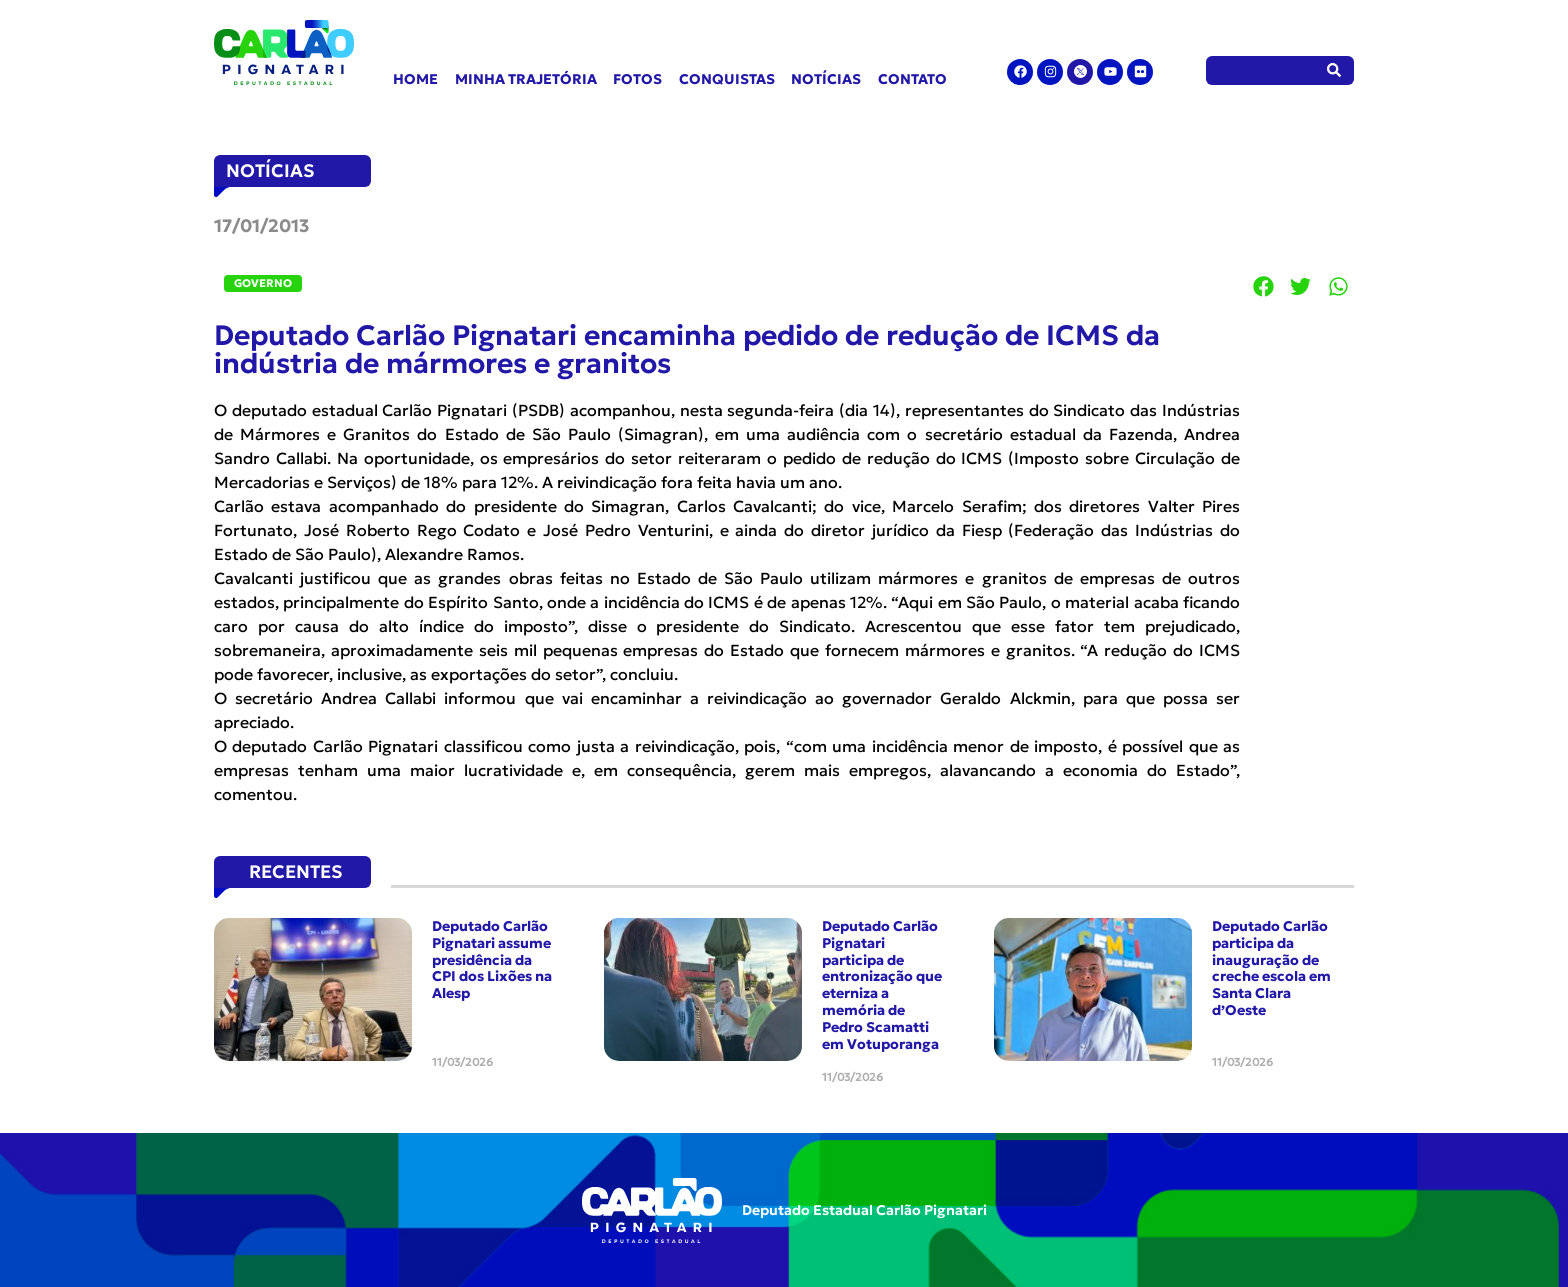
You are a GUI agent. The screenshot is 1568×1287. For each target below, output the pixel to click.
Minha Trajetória (526, 79)
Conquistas (727, 79)
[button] (1264, 286)
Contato (912, 79)
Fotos (637, 79)
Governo (263, 283)
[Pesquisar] (1334, 70)
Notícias (826, 79)
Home (415, 79)
